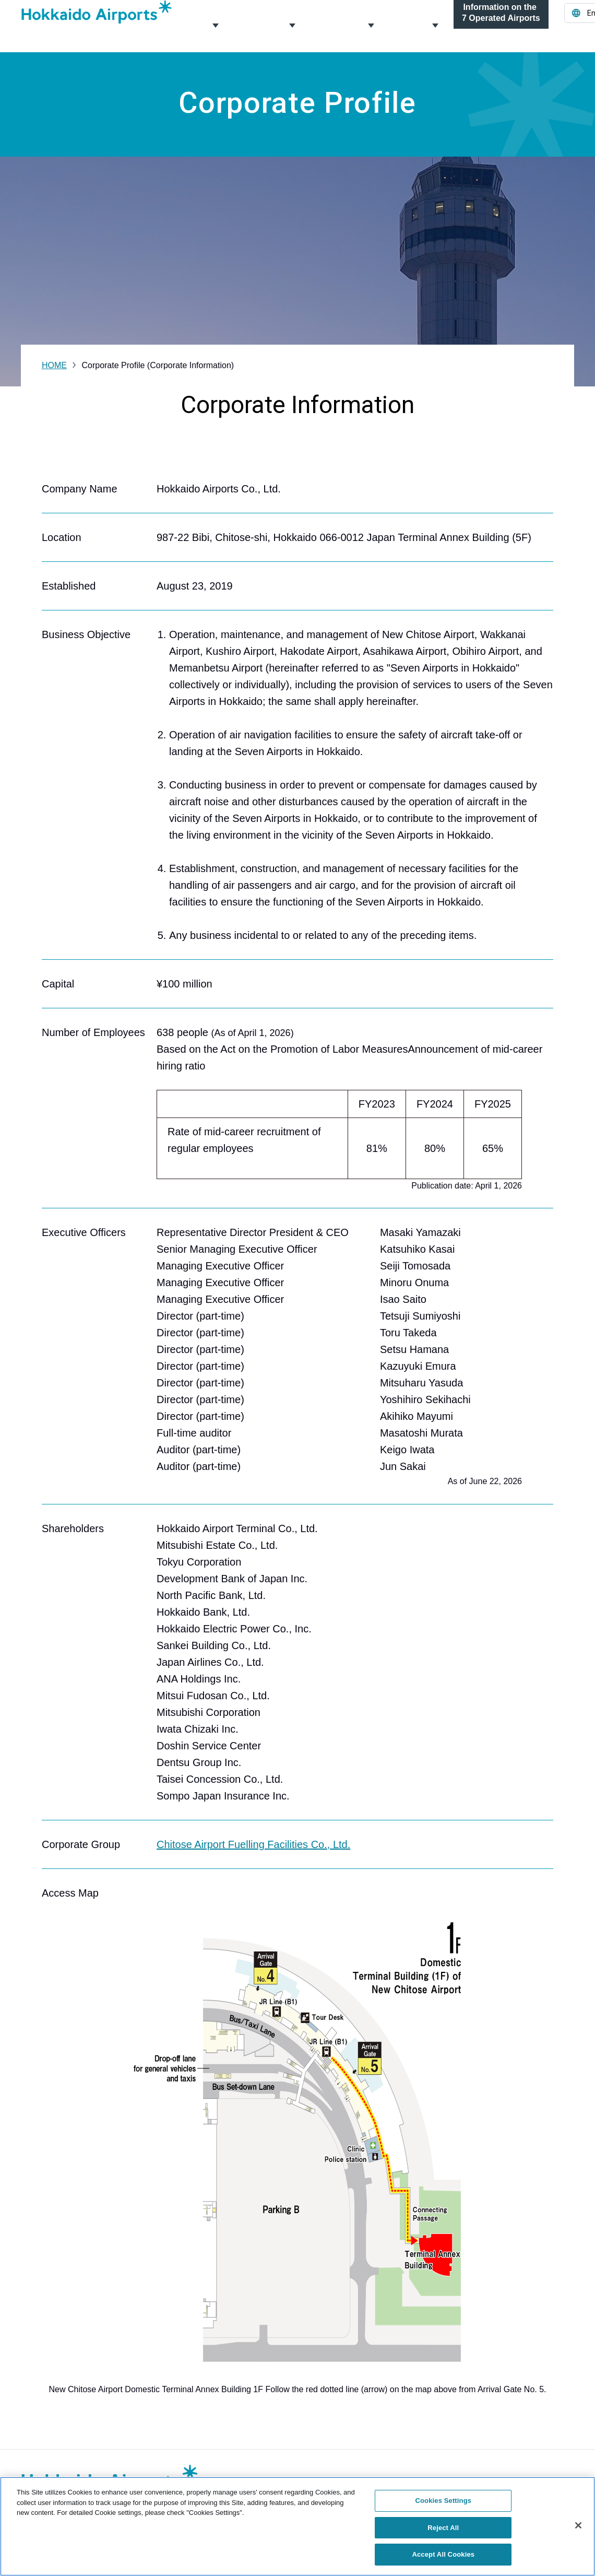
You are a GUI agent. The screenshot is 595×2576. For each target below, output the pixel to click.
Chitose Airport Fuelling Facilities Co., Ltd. (253, 1844)
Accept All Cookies (443, 2554)
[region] (297, 2526)
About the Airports (370, 25)
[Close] (578, 2525)
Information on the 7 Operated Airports (501, 26)
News (434, 25)
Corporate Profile (215, 25)
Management (291, 25)
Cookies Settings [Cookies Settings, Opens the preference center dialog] (443, 2500)
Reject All (443, 2528)
